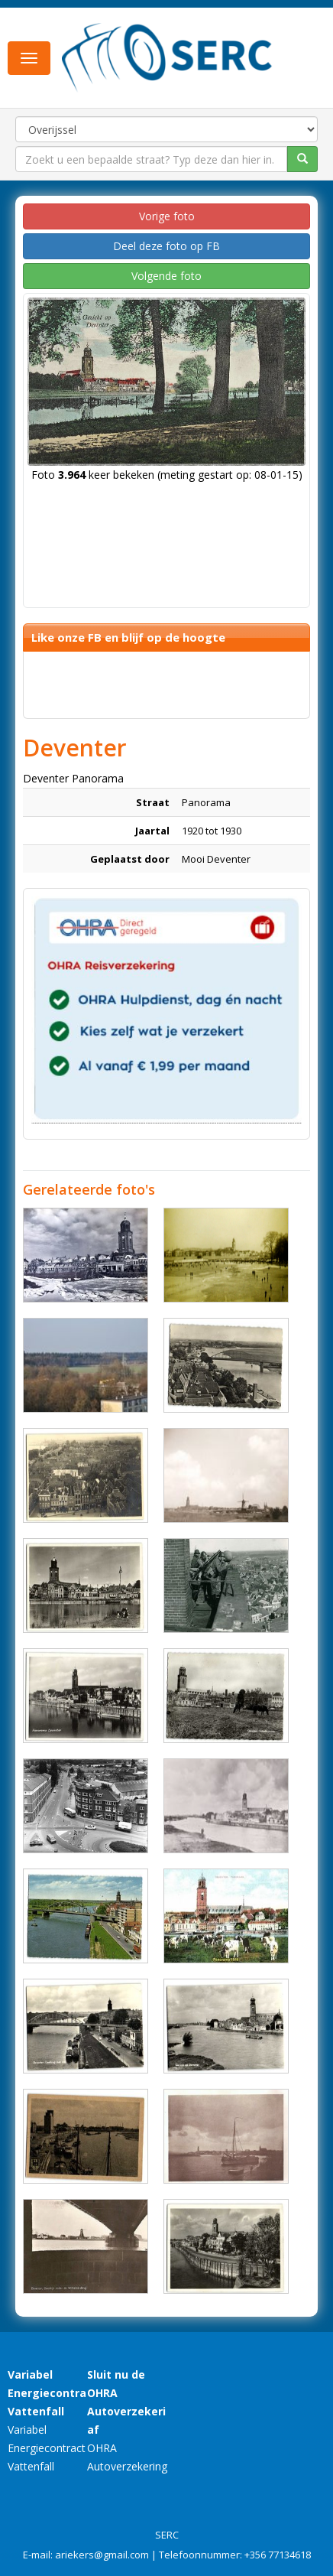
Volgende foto (166, 275)
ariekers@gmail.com (102, 2554)
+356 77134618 (277, 2554)
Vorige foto (167, 216)
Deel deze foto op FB (166, 246)
